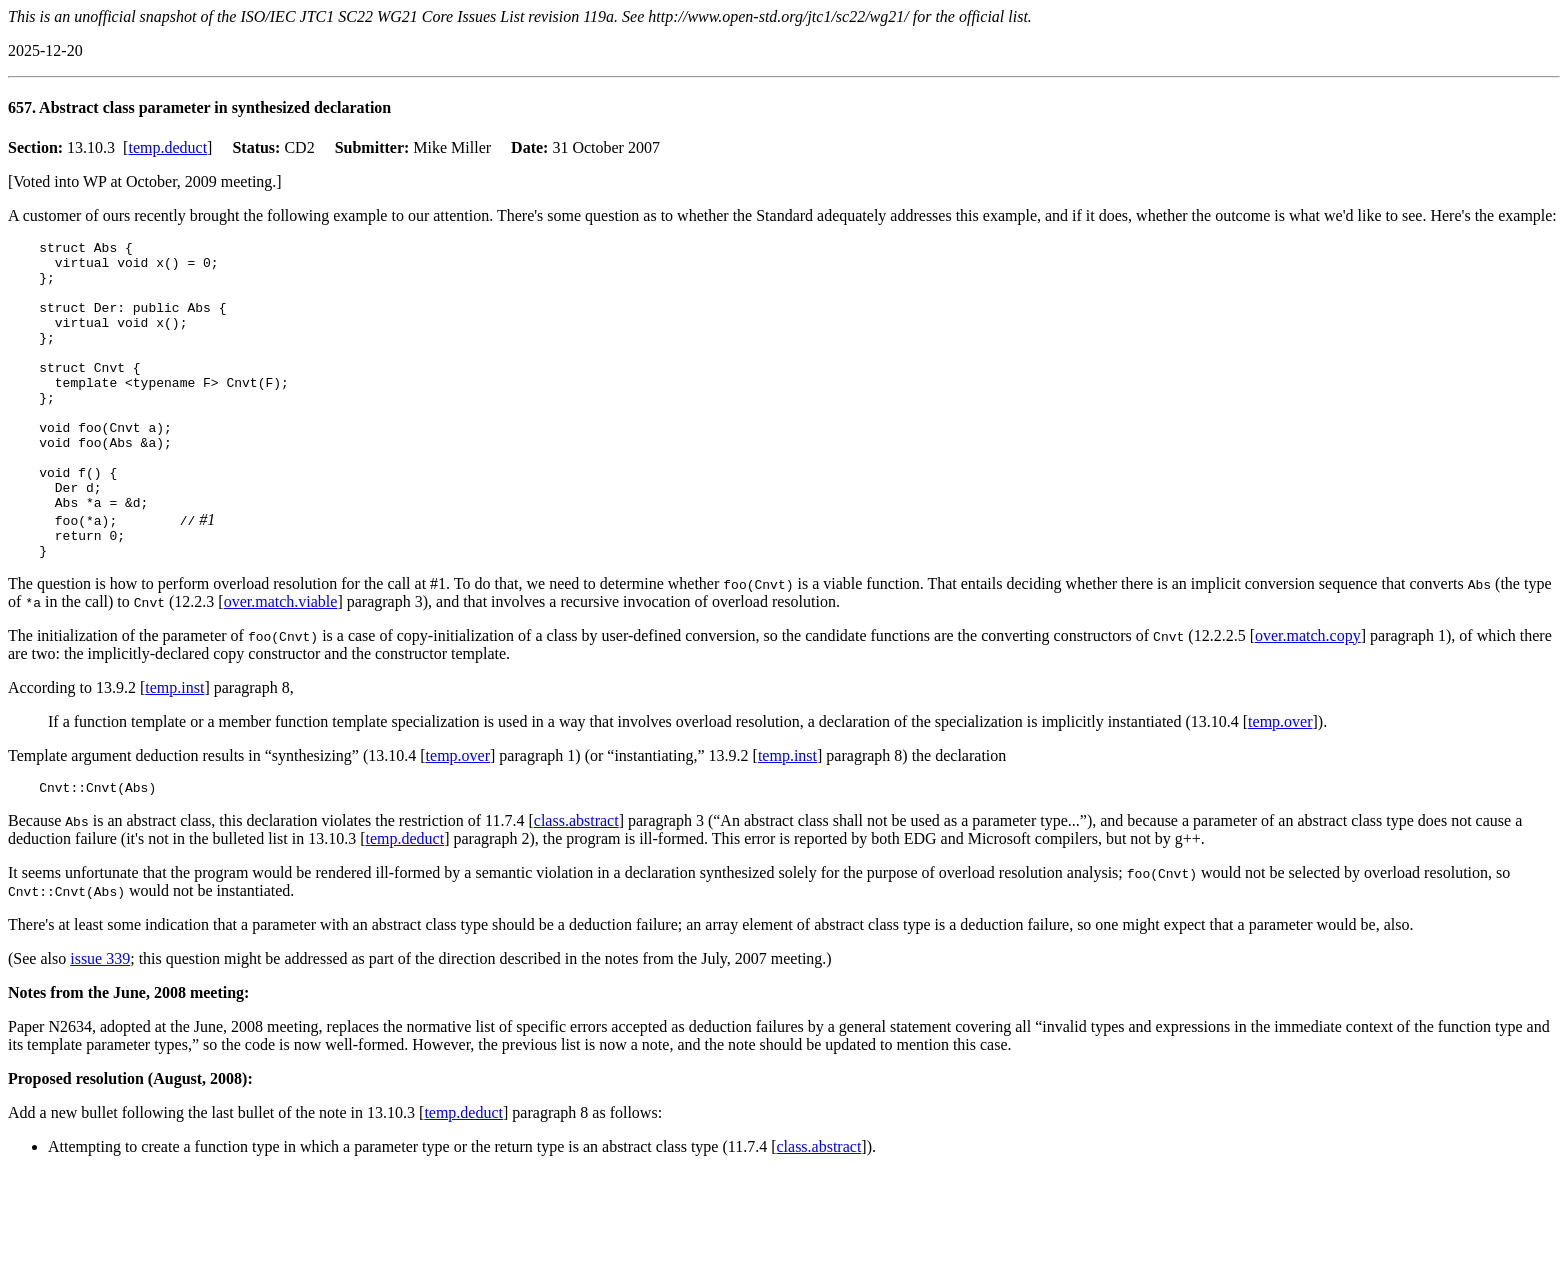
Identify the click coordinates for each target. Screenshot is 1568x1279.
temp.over (1280, 781)
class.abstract (576, 883)
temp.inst (174, 747)
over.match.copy (1308, 695)
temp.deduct (167, 147)
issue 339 (100, 1021)
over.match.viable (281, 661)
